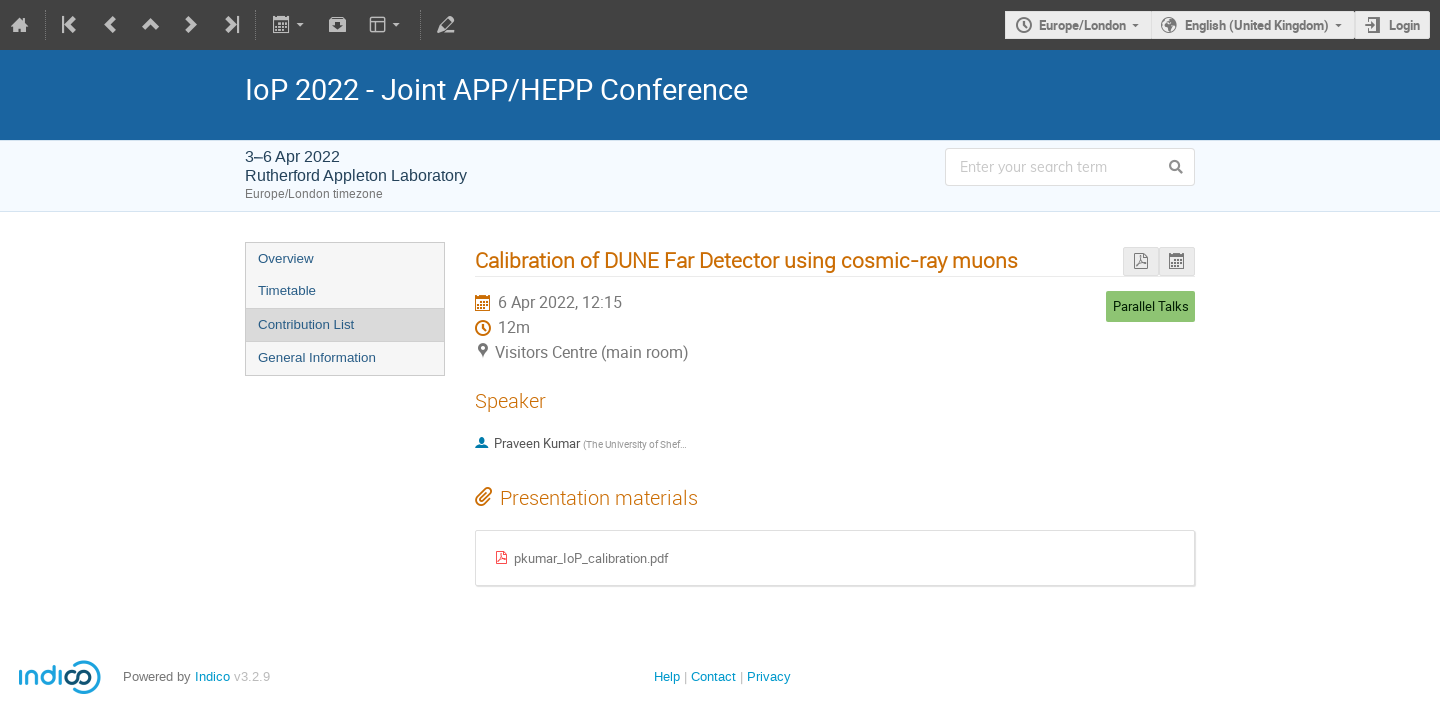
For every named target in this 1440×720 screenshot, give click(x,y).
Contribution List (306, 324)
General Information (317, 357)
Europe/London (1082, 25)
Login (1404, 25)
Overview (286, 258)
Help (667, 676)
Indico (212, 676)
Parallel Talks (1151, 306)
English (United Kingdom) (1257, 25)
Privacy (769, 676)
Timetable (287, 290)
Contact (713, 676)
